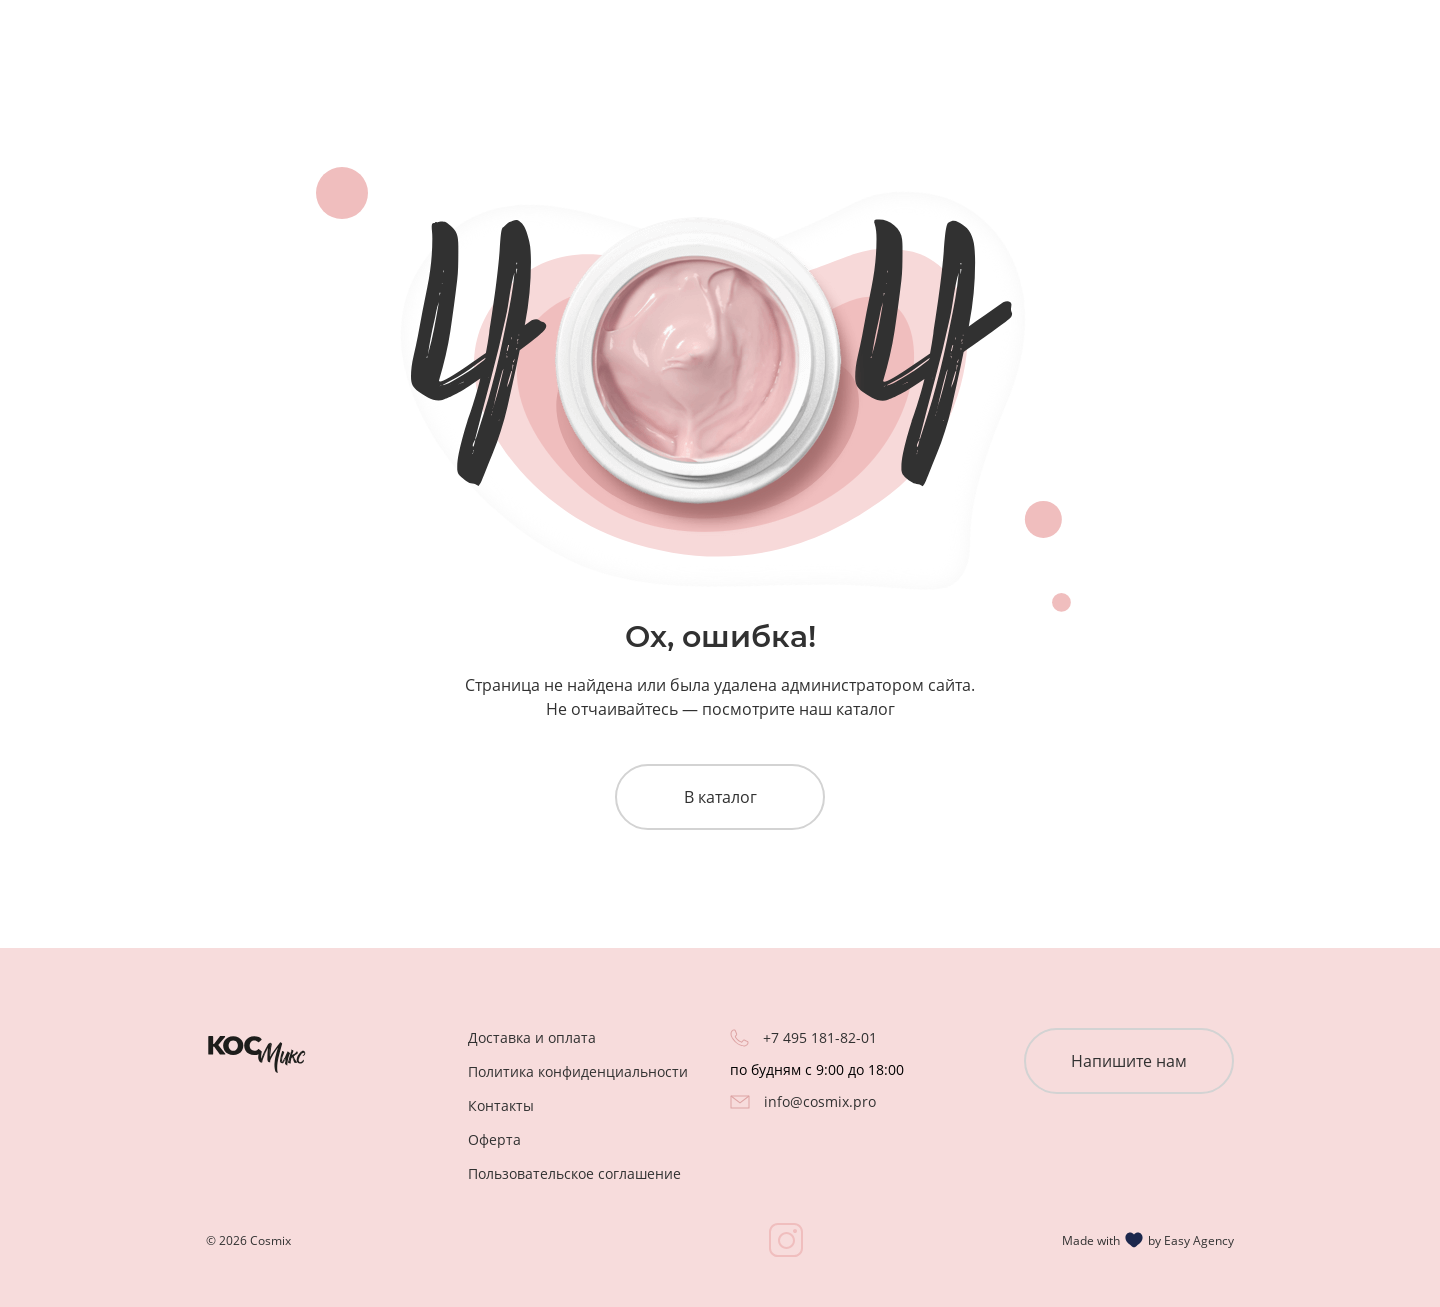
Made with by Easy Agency (1148, 1240)
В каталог (720, 797)
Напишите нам (1129, 1061)
